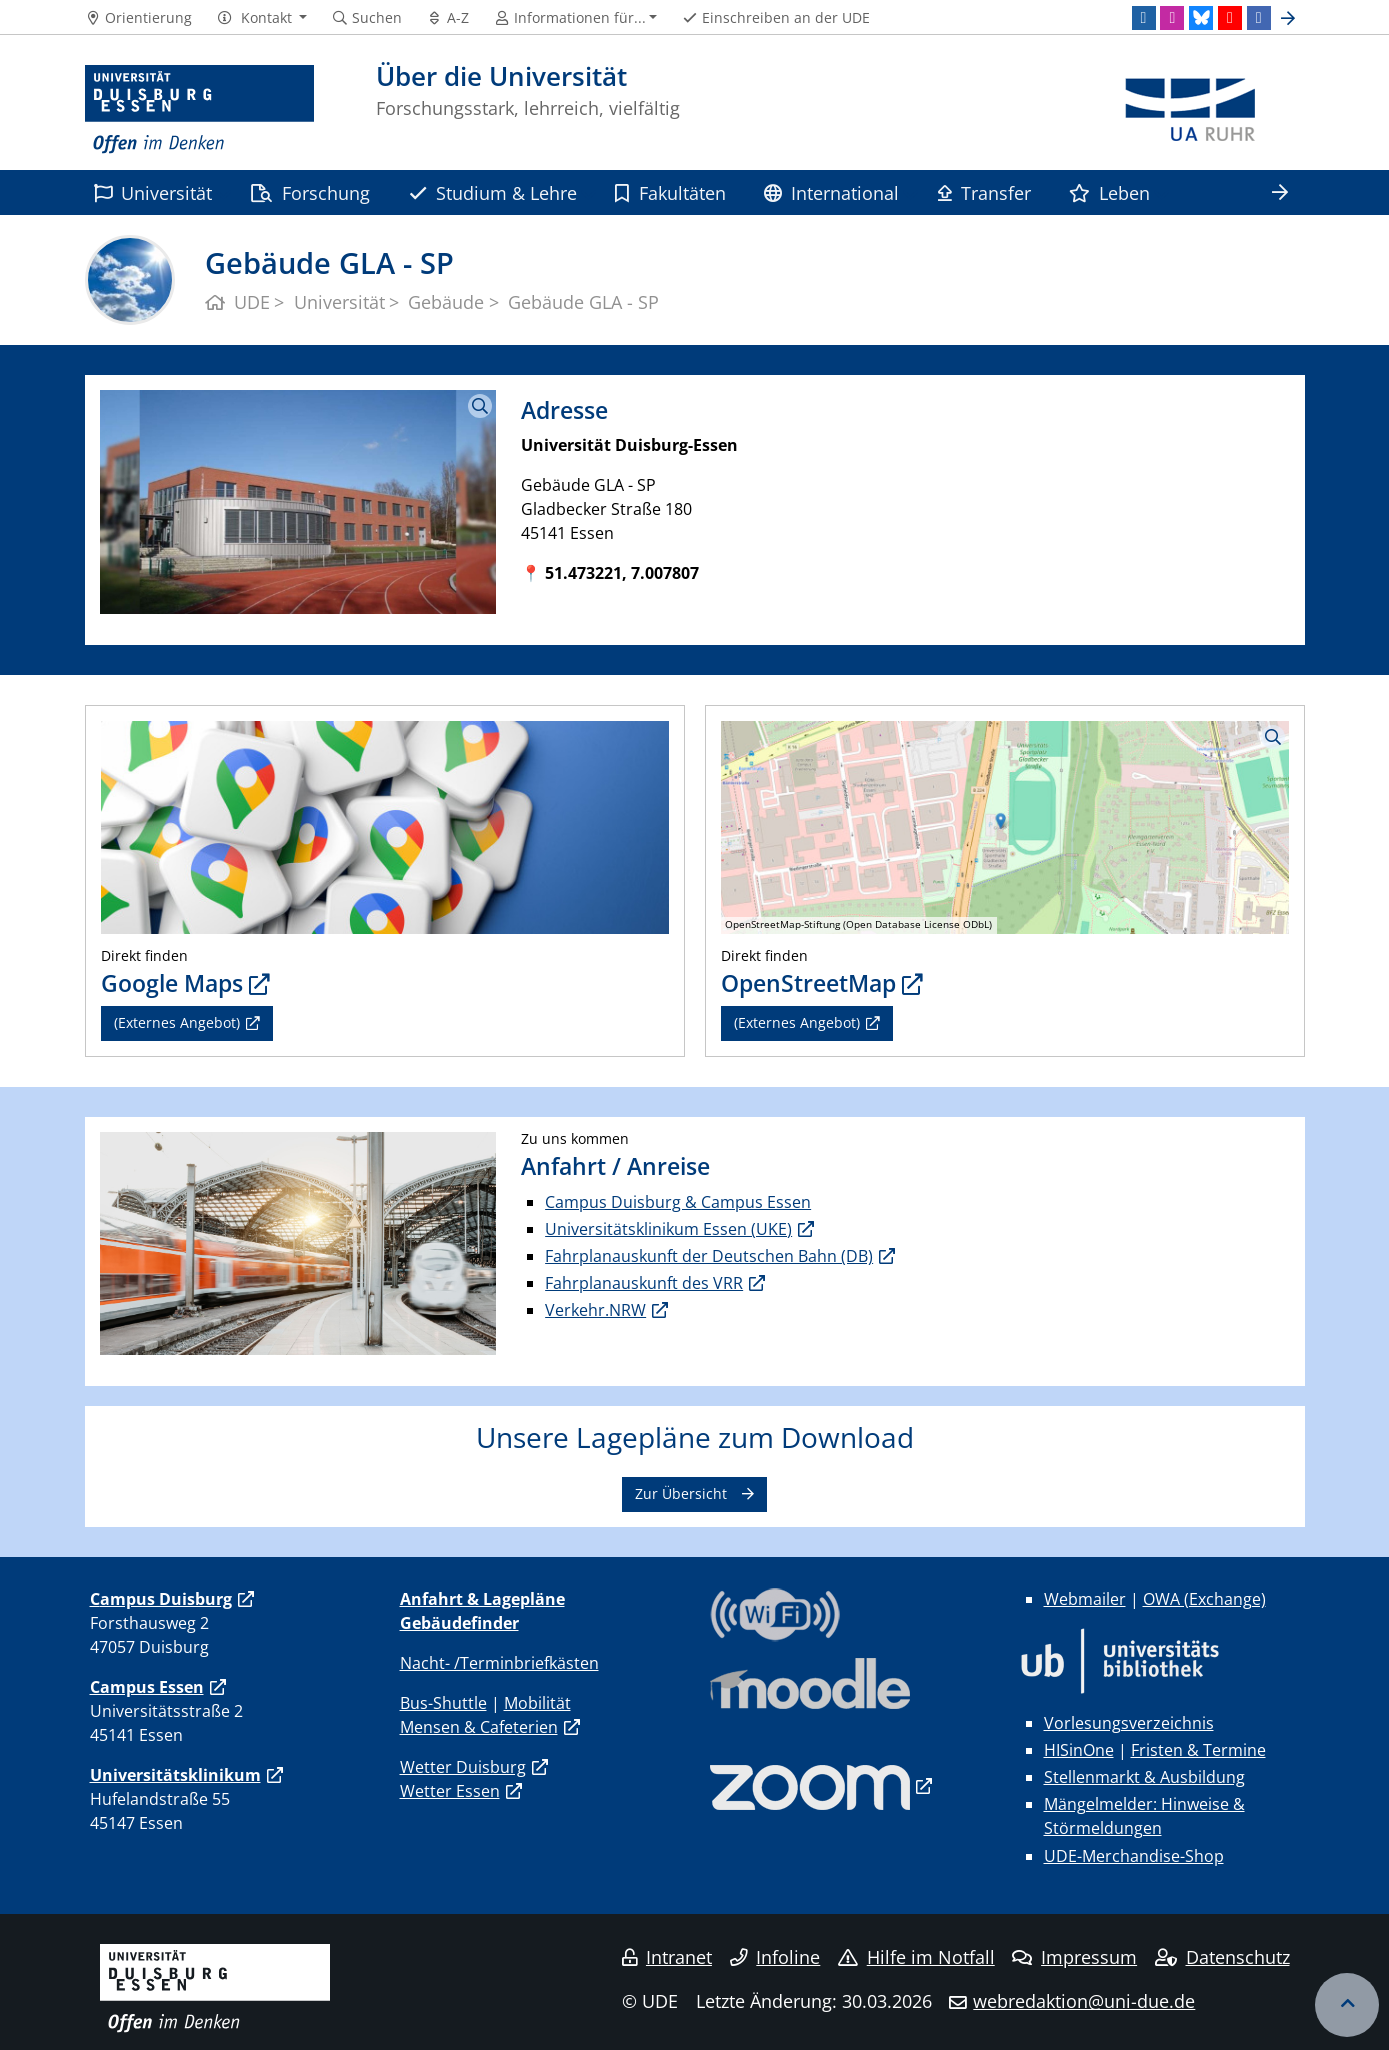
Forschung (310, 192)
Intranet (667, 1957)
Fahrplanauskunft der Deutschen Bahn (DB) (709, 1256)
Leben (1109, 192)
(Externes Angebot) (177, 1022)
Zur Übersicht (681, 1493)
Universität (153, 192)
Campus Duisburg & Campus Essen (678, 1202)
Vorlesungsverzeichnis (1129, 1723)
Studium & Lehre (493, 192)
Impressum (1074, 1957)
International (831, 192)
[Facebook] (1259, 18)
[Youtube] (1230, 18)
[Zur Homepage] (200, 110)
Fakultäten (670, 192)
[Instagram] (1172, 18)
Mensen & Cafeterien (479, 1727)
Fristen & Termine (1198, 1750)
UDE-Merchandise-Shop (1134, 1856)
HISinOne (1079, 1750)
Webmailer (1085, 1599)
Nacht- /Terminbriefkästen (499, 1663)
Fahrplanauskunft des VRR (644, 1283)
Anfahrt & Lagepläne (482, 1599)
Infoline (775, 1957)
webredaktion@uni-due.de (1084, 2001)
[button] (261, 18)
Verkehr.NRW (595, 1310)
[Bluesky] (1201, 18)
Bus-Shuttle (443, 1703)
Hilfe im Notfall (916, 1957)
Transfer (984, 192)
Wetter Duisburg (463, 1767)
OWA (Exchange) (1204, 1599)
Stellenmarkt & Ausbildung (1144, 1777)
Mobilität (537, 1703)
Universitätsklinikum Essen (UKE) (668, 1229)
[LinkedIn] (1144, 18)
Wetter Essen (450, 1791)
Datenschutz (1222, 1957)
